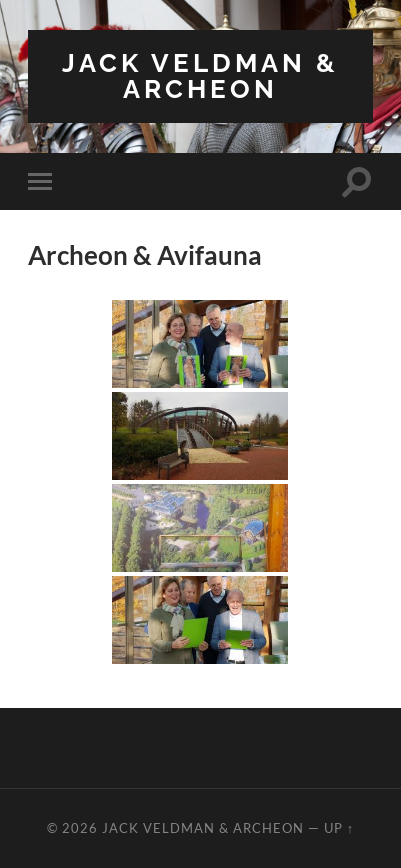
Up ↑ (339, 828)
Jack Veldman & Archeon (200, 75)
